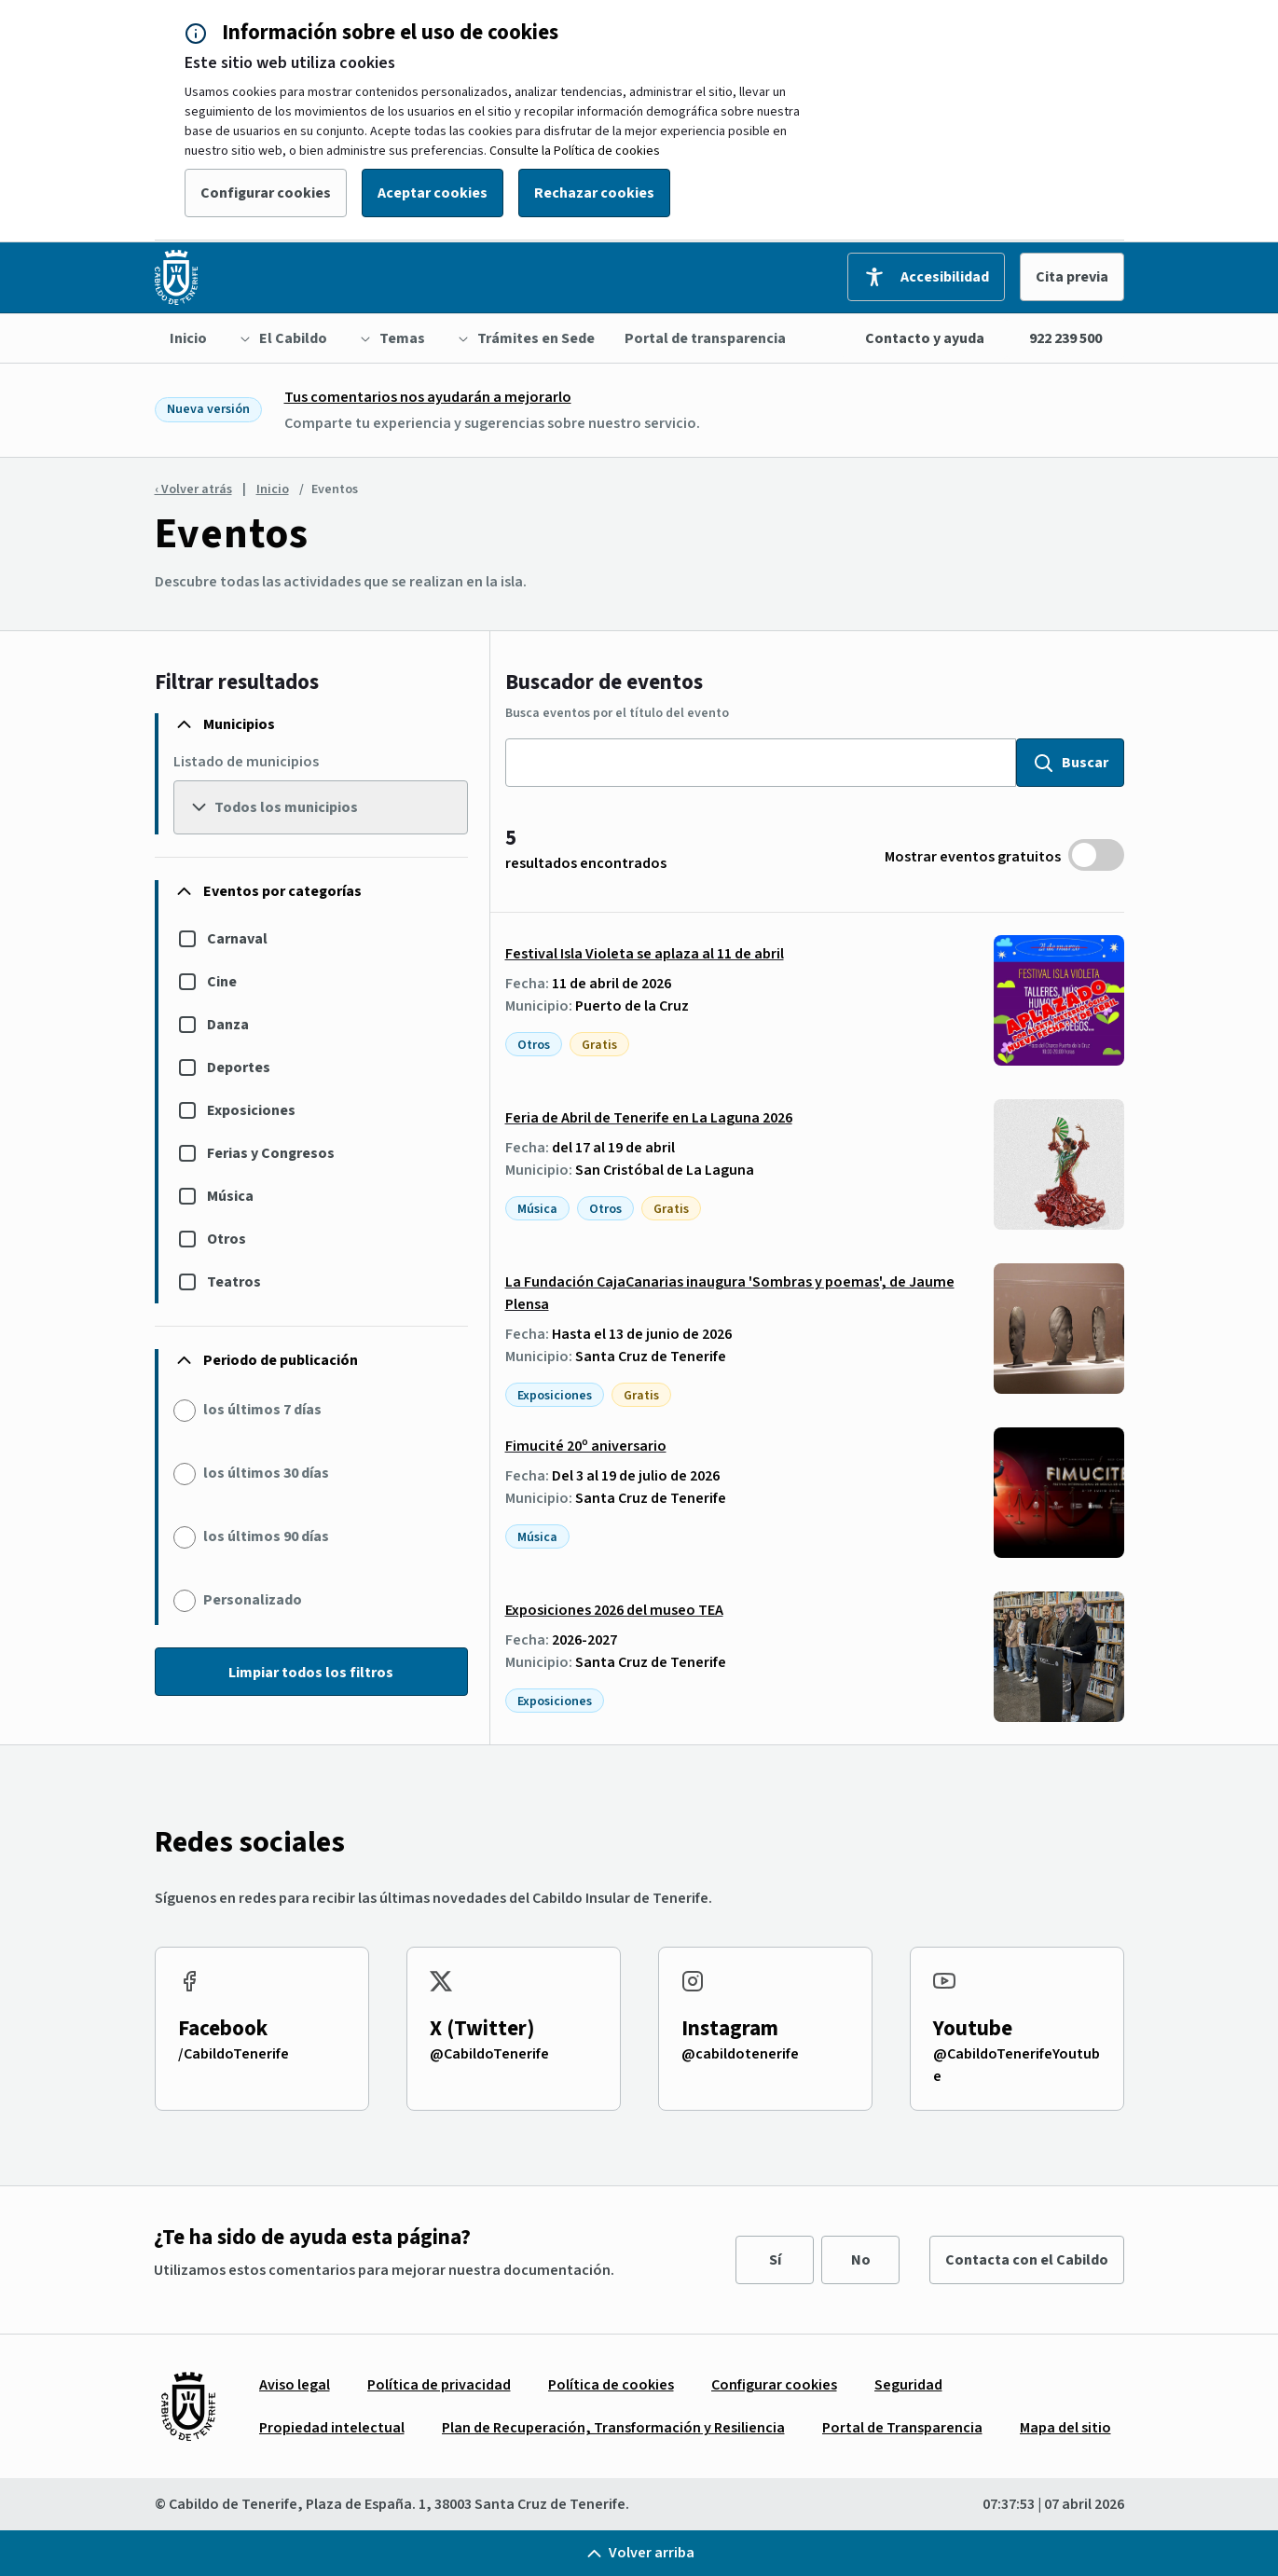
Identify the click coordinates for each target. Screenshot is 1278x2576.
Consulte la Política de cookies (574, 151)
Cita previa (1072, 277)
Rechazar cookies (594, 193)
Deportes (238, 1067)
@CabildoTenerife (489, 2054)
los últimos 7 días (262, 1409)
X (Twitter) (482, 2028)
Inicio (272, 489)
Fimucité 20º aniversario (585, 1446)
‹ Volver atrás (193, 489)
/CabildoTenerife (233, 2054)
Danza (228, 1024)
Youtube (972, 2028)
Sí (775, 2260)
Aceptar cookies (433, 193)
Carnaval (237, 939)
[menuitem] (188, 338)
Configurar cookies (265, 193)
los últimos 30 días (266, 1473)
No (861, 2260)
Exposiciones (251, 1110)
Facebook (223, 2028)
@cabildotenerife (740, 2054)
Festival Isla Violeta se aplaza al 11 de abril (644, 954)
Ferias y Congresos (271, 1153)
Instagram (729, 2028)
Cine (222, 981)
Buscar (1070, 762)
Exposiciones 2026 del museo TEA (614, 1610)
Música (230, 1196)
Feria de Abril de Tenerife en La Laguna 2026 (648, 1118)
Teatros (234, 1282)
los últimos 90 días (266, 1536)
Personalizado (252, 1600)
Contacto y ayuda (924, 338)
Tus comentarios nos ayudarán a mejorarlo (427, 397)
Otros (226, 1239)
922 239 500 (1065, 338)
